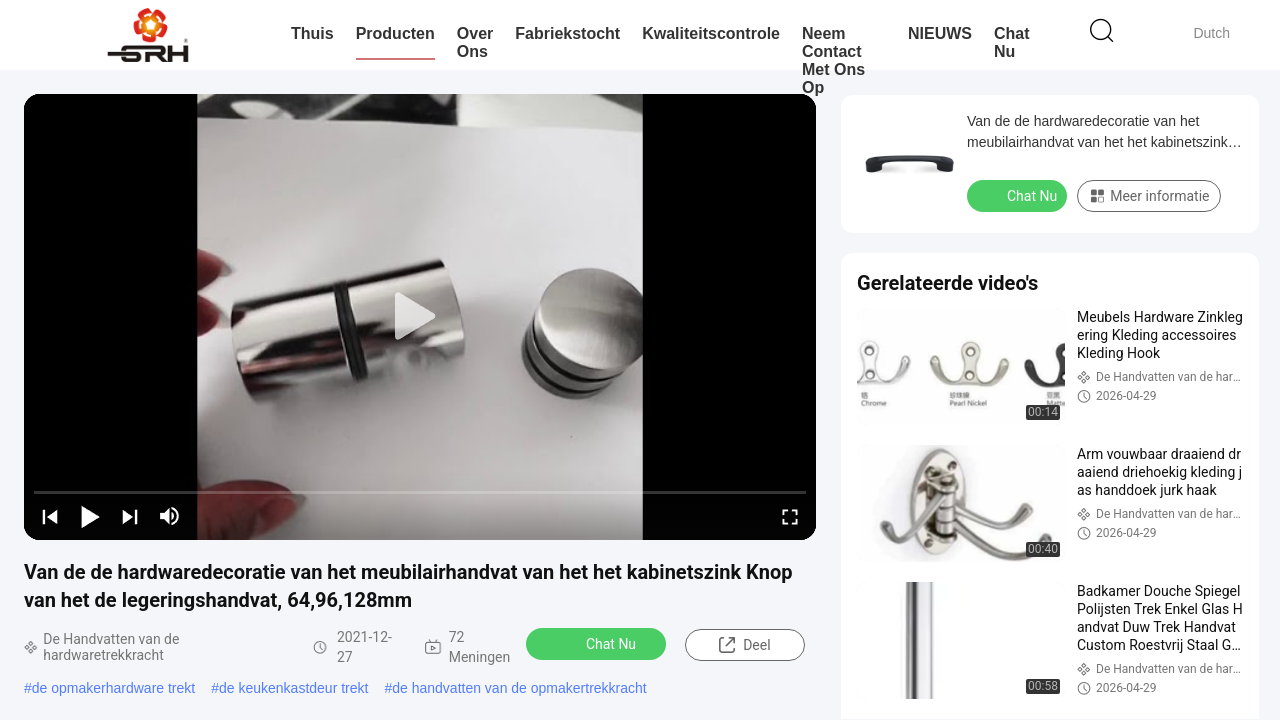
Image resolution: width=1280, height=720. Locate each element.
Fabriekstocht (567, 33)
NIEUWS (940, 33)
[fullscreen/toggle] (790, 516)
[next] (130, 516)
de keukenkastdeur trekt (293, 688)
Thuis (312, 33)
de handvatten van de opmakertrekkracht (519, 688)
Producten (395, 33)
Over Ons (475, 42)
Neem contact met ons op (833, 60)
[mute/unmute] (170, 516)
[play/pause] (90, 516)
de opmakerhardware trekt (113, 688)
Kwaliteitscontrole (711, 33)
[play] (420, 317)
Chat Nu (1012, 42)
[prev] (50, 516)
